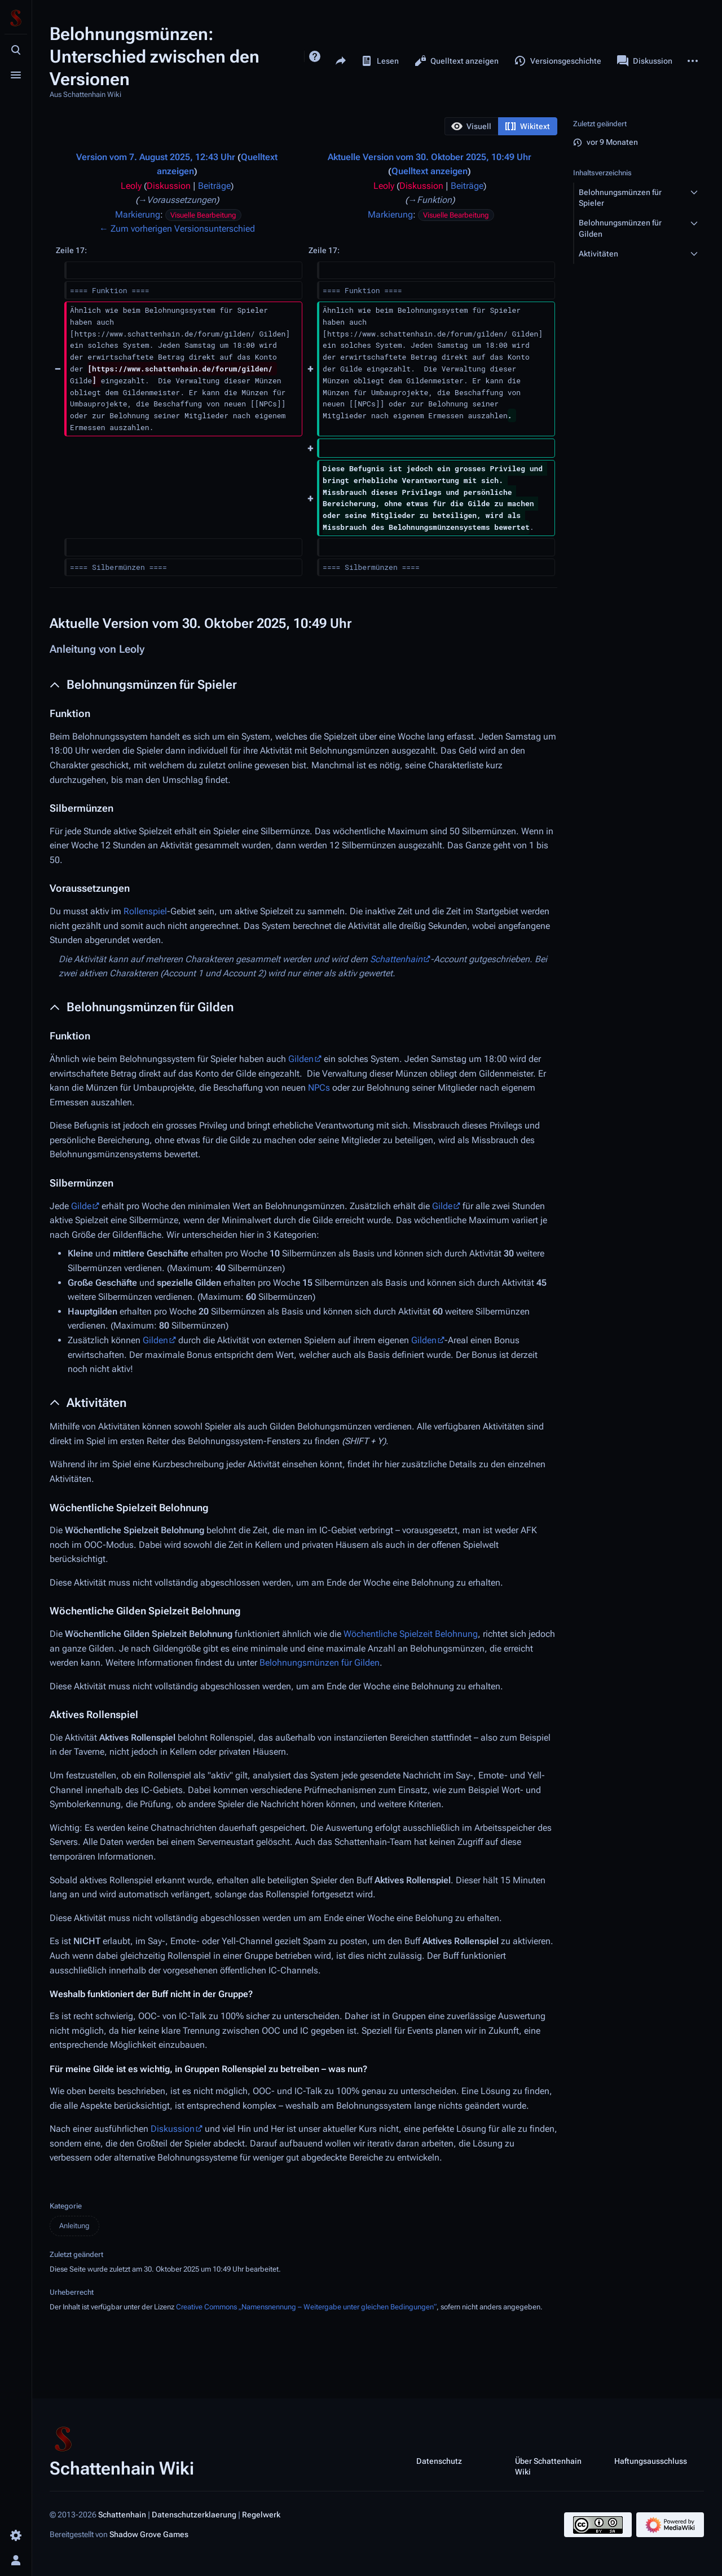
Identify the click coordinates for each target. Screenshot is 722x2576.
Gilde (81, 1206)
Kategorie (66, 2206)
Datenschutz (439, 2460)
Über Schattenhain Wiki (548, 2466)
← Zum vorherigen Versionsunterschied (177, 228)
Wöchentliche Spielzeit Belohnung (411, 1633)
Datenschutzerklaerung (194, 2514)
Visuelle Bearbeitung (203, 215)
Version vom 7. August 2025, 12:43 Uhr (155, 157)
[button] (471, 126)
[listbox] (500, 126)
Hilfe (314, 56)
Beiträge (214, 185)
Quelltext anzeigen (429, 171)
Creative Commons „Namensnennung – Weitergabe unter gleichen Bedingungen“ (306, 2307)
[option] (471, 126)
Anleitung (74, 2225)
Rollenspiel (145, 911)
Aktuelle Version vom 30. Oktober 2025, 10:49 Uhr (429, 157)
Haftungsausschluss (650, 2460)
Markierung (137, 214)
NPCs (319, 1087)
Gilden (301, 1059)
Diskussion (169, 185)
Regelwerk (261, 2514)
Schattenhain (396, 959)
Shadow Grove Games (148, 2534)
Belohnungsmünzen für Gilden (319, 1662)
